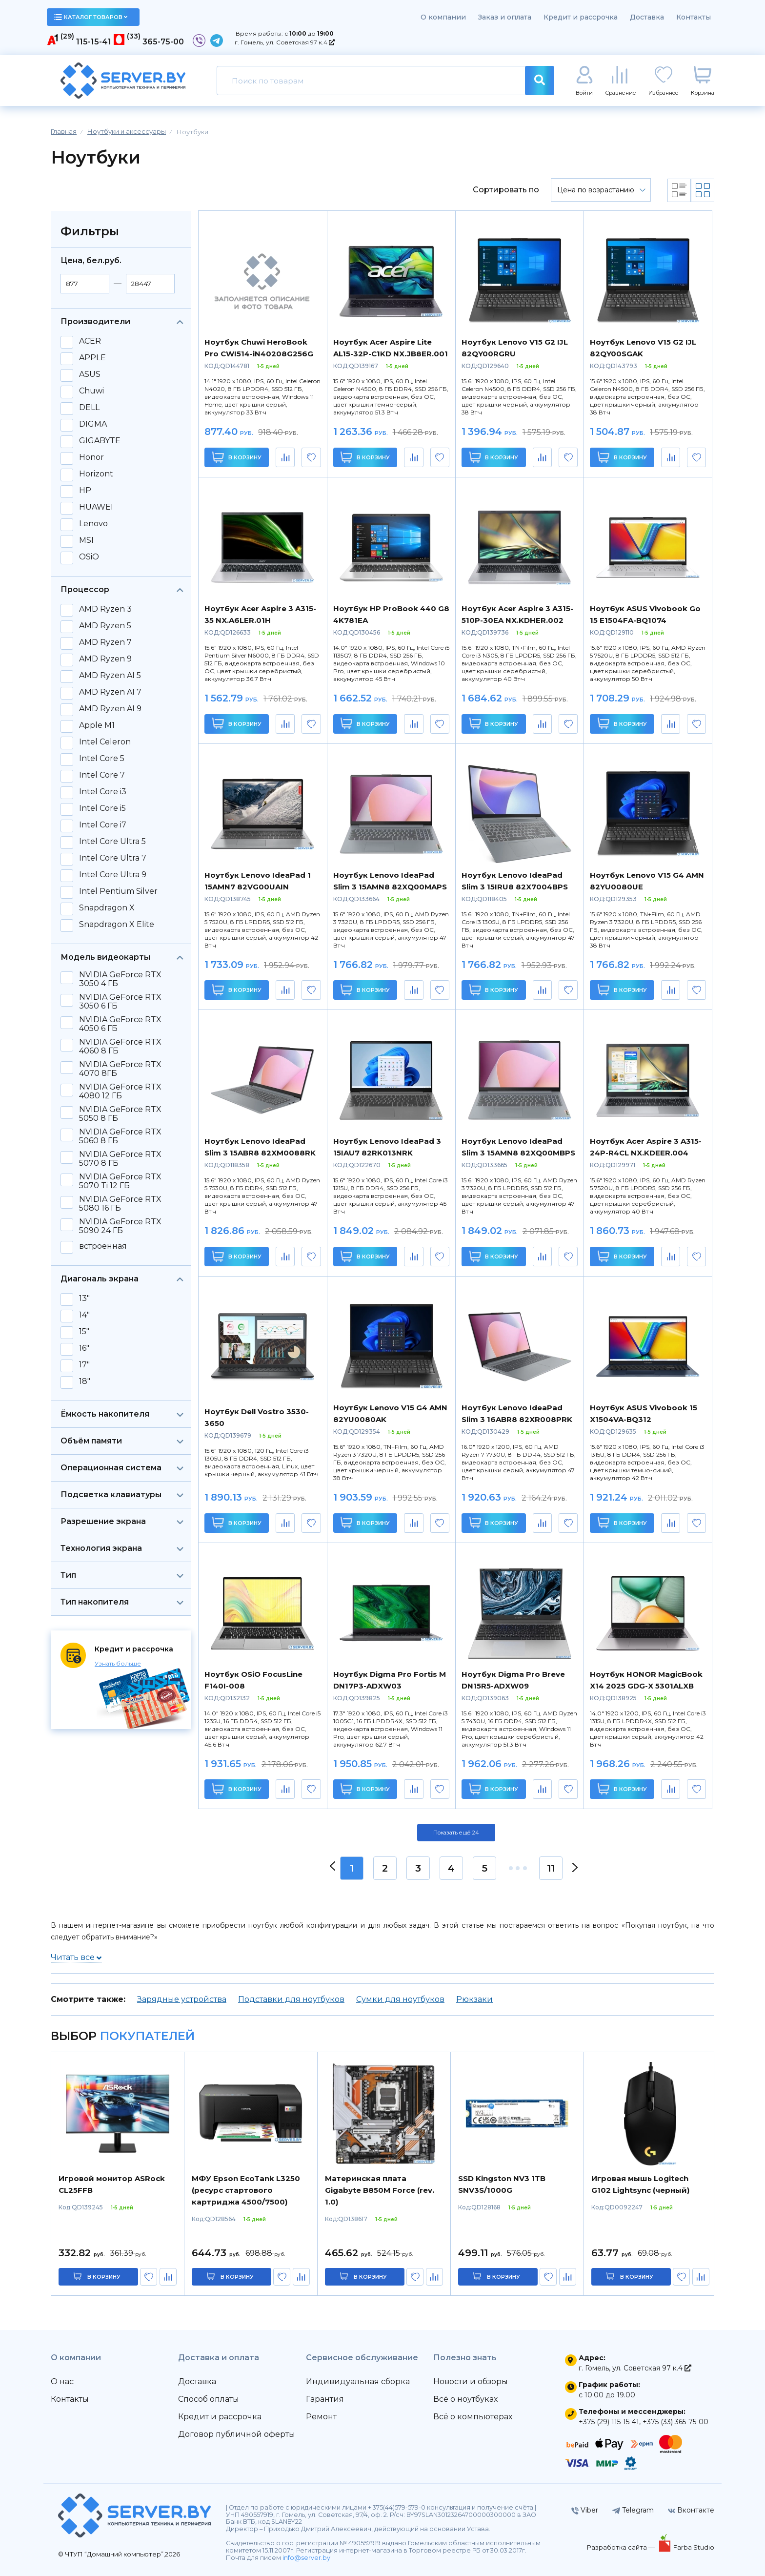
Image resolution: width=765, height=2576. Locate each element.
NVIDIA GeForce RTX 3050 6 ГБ (120, 1001)
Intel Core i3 (102, 791)
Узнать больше (118, 1663)
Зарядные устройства (181, 1999)
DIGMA (93, 424)
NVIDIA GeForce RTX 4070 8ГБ (120, 1069)
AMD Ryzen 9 (105, 659)
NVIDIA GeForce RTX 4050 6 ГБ (120, 1024)
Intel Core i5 (102, 808)
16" (84, 1348)
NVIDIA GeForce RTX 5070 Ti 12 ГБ (120, 1181)
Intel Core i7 (102, 825)
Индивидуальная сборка (358, 2381)
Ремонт (321, 2416)
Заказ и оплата (504, 17)
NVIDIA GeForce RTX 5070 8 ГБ (120, 1159)
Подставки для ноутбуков (291, 1999)
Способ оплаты (208, 2399)
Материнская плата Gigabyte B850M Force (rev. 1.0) (379, 2190)
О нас (62, 2381)
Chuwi (91, 391)
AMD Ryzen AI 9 (110, 708)
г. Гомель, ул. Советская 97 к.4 (285, 42)
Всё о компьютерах (472, 2416)
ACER (90, 341)
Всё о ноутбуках (465, 2399)
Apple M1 (97, 725)
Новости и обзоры (470, 2381)
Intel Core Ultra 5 (112, 841)
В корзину (237, 457)
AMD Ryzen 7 (105, 642)
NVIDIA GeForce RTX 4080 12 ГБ (120, 1091)
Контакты (693, 17)
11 (551, 1868)
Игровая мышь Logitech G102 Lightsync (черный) (640, 2184)
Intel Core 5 (101, 758)
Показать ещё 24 (456, 1832)
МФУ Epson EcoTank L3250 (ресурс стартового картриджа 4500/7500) (246, 2190)
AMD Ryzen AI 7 (110, 692)
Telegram (633, 2510)
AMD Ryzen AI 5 (110, 675)
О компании (443, 17)
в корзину (104, 2276)
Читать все (76, 1957)
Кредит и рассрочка (581, 17)
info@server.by (306, 2557)
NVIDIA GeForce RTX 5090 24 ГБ (120, 1226)
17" (84, 1364)
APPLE (92, 357)
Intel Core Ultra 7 (112, 858)
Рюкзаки (474, 1999)
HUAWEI (96, 507)
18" (84, 1381)
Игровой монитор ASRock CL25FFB (112, 2184)
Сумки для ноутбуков (400, 1999)
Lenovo (93, 523)
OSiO (89, 557)
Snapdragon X (107, 908)
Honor (91, 457)
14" (84, 1315)
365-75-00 (163, 41)
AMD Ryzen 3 (105, 609)
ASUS (90, 374)
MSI (86, 540)
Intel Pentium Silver (118, 891)
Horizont (96, 474)
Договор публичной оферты (236, 2434)
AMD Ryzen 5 (105, 625)
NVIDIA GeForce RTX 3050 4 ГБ (120, 979)
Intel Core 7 (102, 775)
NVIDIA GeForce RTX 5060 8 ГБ (120, 1136)
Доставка (647, 17)
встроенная (103, 1246)
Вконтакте (691, 2510)
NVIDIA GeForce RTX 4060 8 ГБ (120, 1046)
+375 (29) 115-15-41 (609, 2421)
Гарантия (325, 2399)
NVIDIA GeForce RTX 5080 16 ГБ (120, 1204)
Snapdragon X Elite (116, 924)
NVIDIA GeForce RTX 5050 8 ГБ (120, 1114)
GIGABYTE (100, 440)
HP (85, 490)
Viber (584, 2510)
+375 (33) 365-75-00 (675, 2421)
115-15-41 (93, 41)
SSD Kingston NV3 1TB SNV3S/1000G (501, 2184)
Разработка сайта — (621, 2547)
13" (84, 1298)
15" (84, 1331)
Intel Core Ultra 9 (112, 874)
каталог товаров (90, 17)
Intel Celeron (105, 742)
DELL (89, 407)
